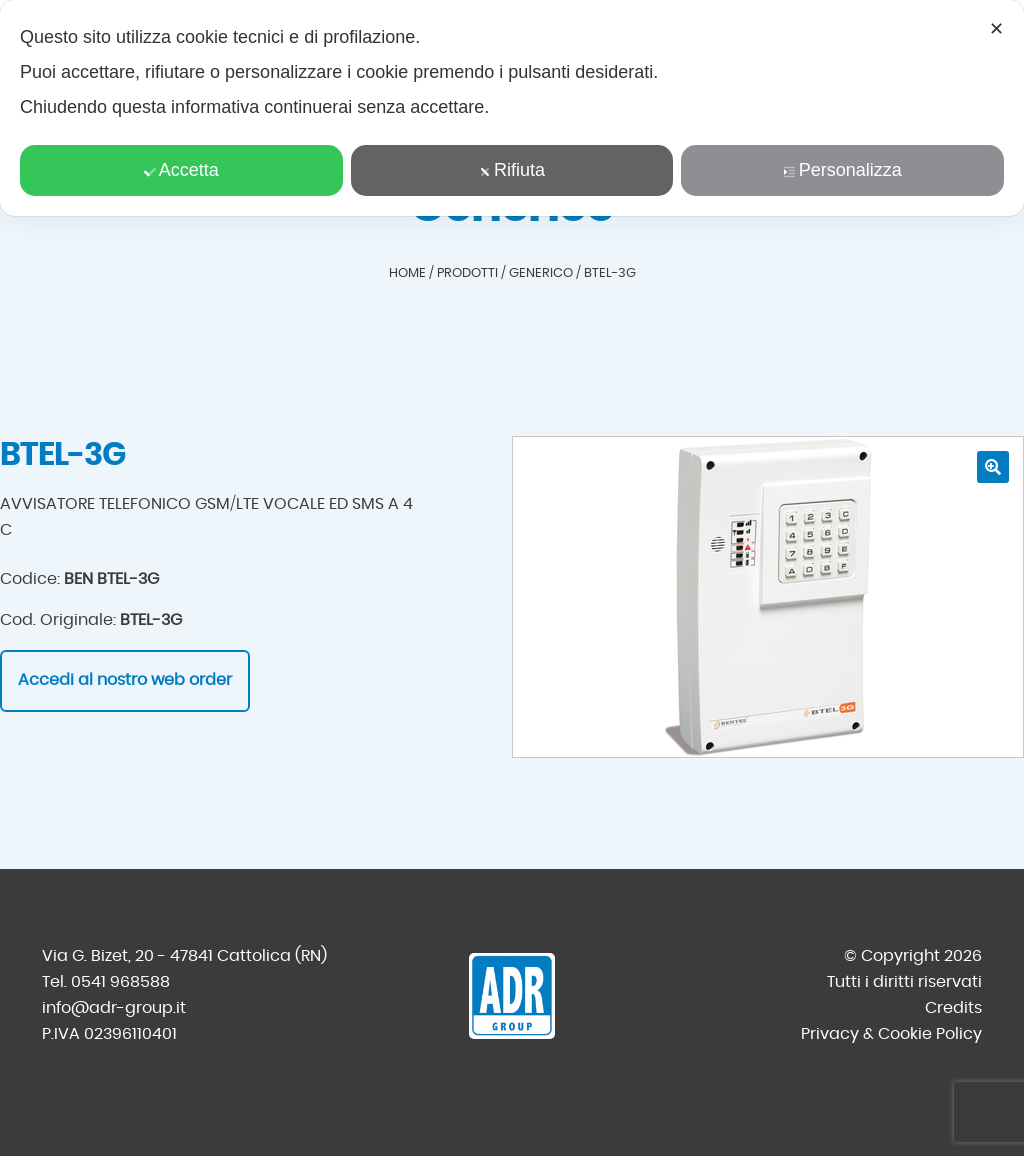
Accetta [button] (181, 170)
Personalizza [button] (843, 170)
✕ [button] (996, 29)
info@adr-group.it (114, 1008)
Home (407, 273)
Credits (953, 1008)
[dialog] (512, 108)
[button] (993, 467)
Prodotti (467, 273)
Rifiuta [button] (512, 170)
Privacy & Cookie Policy (891, 1034)
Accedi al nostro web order (125, 680)
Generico (541, 273)
